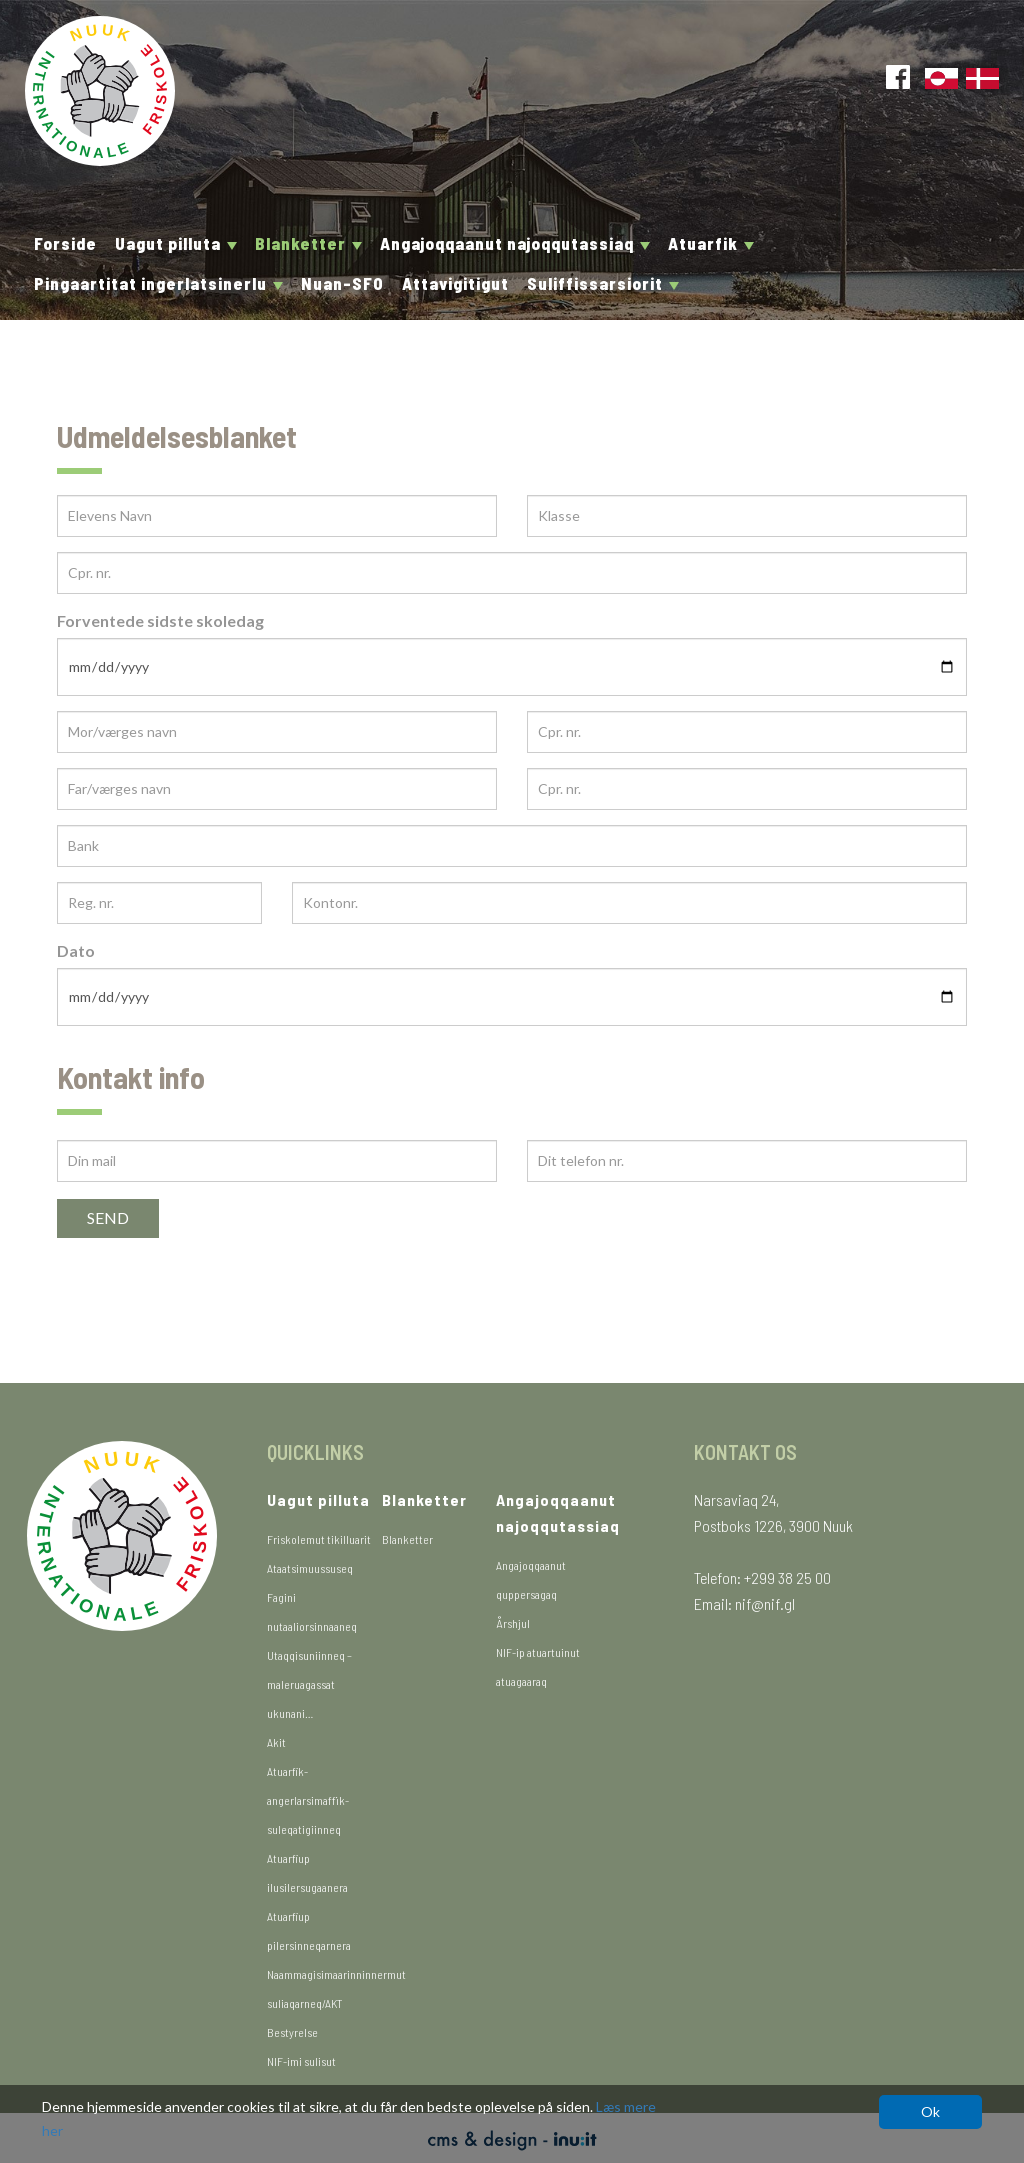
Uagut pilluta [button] (176, 243)
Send (108, 1217)
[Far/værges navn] (277, 789)
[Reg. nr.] (159, 903)
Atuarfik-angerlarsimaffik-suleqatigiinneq (308, 1800)
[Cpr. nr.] (512, 573)
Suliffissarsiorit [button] (603, 283)
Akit (276, 1742)
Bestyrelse (292, 2032)
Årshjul (513, 1623)
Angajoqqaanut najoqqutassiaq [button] (515, 243)
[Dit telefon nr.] (747, 1161)
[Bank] (512, 846)
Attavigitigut (455, 283)
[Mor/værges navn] (277, 732)
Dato (76, 950)
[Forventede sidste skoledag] (512, 667)
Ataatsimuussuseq (310, 1568)
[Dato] (512, 997)
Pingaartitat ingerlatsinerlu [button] (158, 283)
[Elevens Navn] (277, 516)
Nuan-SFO (342, 283)
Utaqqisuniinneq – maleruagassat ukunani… (309, 1684)
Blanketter (407, 1539)
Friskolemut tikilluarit (319, 1539)
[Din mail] (277, 1161)
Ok (930, 2111)
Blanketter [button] (308, 243)
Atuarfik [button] (711, 243)
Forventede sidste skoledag (160, 620)
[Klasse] (747, 516)
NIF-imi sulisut (301, 2061)
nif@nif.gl (765, 1603)
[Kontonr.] (629, 903)
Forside (65, 243)
